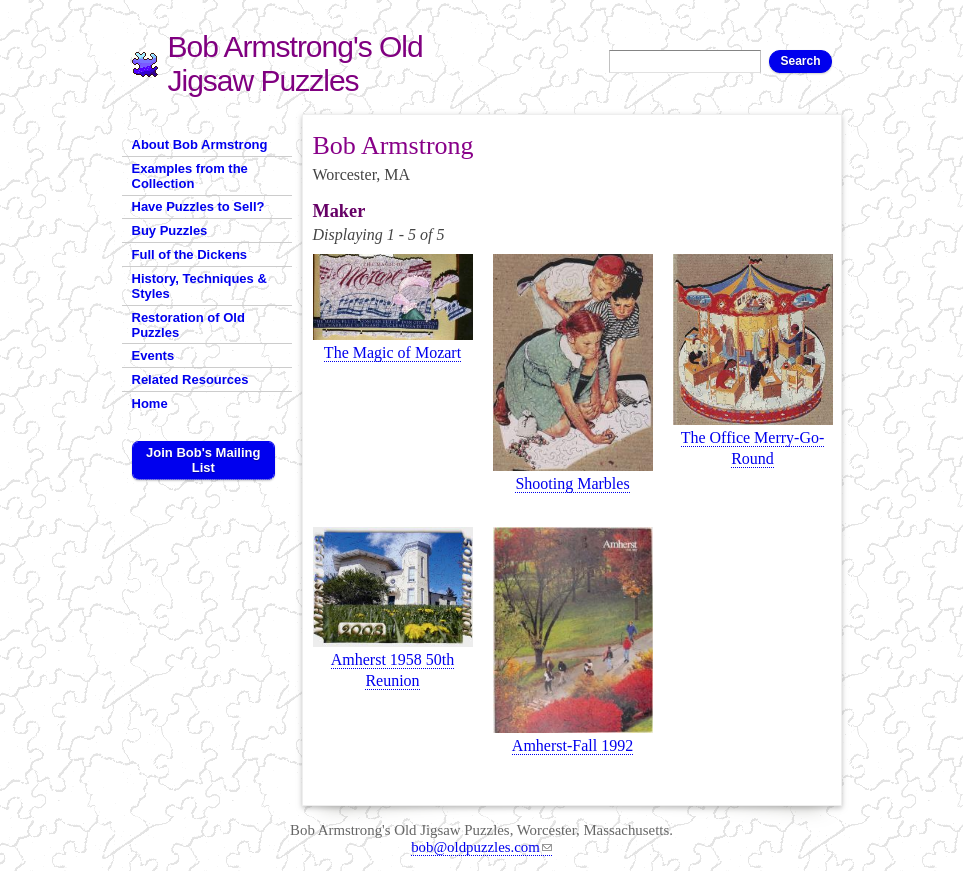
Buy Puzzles (170, 230)
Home (150, 403)
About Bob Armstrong (200, 144)
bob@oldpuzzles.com (481, 847)
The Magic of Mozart (392, 352)
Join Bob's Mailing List (203, 460)
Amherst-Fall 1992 (572, 745)
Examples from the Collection (190, 176)
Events (153, 355)
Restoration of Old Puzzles (188, 325)
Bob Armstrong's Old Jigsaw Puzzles (295, 63)
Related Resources (190, 379)
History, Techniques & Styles (199, 286)
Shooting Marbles (572, 483)
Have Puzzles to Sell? (198, 206)
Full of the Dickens (190, 254)
